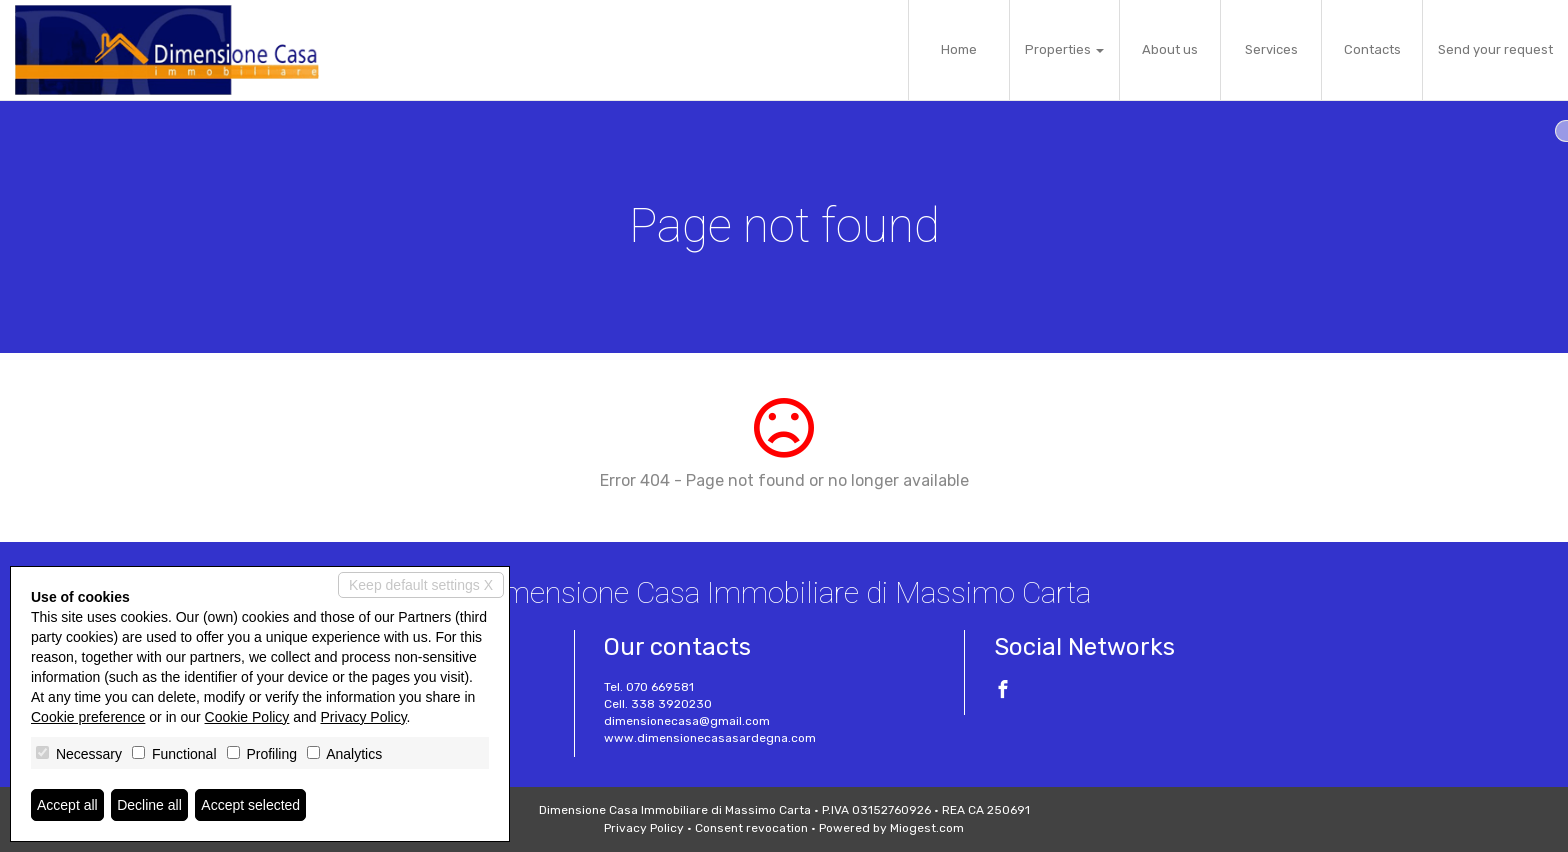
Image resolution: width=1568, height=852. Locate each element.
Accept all (67, 805)
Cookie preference (88, 717)
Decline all (149, 805)
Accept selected (250, 805)
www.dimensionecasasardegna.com (710, 738)
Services (1271, 49)
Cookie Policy (247, 717)
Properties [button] (1064, 49)
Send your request (1495, 49)
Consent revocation (751, 828)
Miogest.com (927, 828)
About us (1170, 49)
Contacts (1372, 49)
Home (959, 49)
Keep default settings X (421, 585)
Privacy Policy (644, 828)
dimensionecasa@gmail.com (687, 721)
